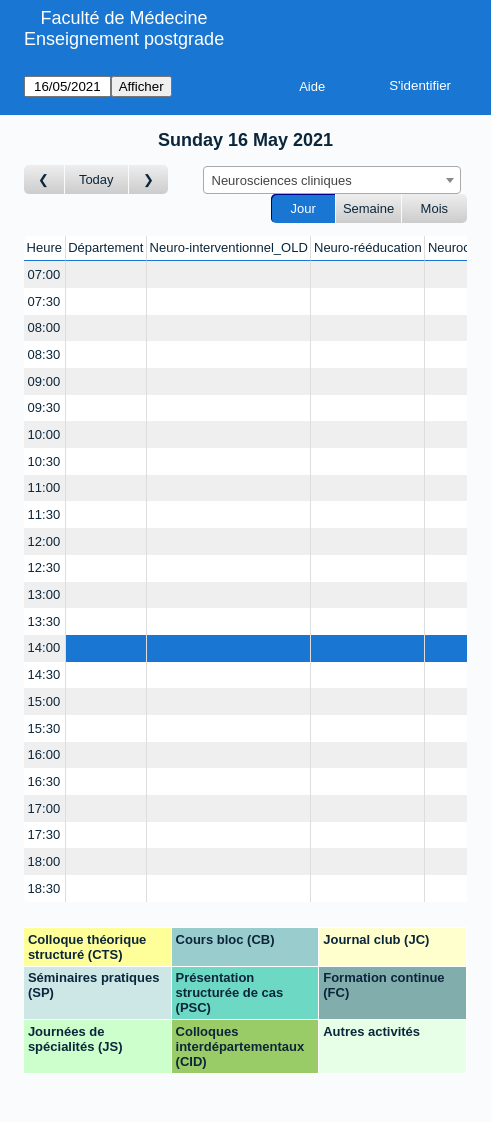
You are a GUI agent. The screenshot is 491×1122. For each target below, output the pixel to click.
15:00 (44, 701)
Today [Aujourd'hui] (96, 179)
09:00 (44, 381)
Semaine (368, 208)
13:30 (44, 621)
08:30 (44, 354)
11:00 (44, 487)
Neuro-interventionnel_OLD (229, 247)
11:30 (44, 514)
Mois (434, 208)
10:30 (44, 461)
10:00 (44, 434)
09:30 (44, 407)
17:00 (44, 808)
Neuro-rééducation (368, 247)
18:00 (44, 861)
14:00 (44, 647)
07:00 (44, 274)
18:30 (44, 888)
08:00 (44, 327)
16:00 (44, 754)
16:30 (44, 781)
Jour (303, 208)
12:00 (44, 541)
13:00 (44, 594)
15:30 (44, 728)
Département (105, 247)
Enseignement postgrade (124, 39)
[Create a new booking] (106, 274)
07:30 (44, 301)
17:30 (44, 834)
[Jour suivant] (149, 179)
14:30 (44, 674)
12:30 (44, 567)
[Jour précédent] (44, 179)
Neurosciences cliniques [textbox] (282, 180)
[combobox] (332, 180)
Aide (312, 86)
